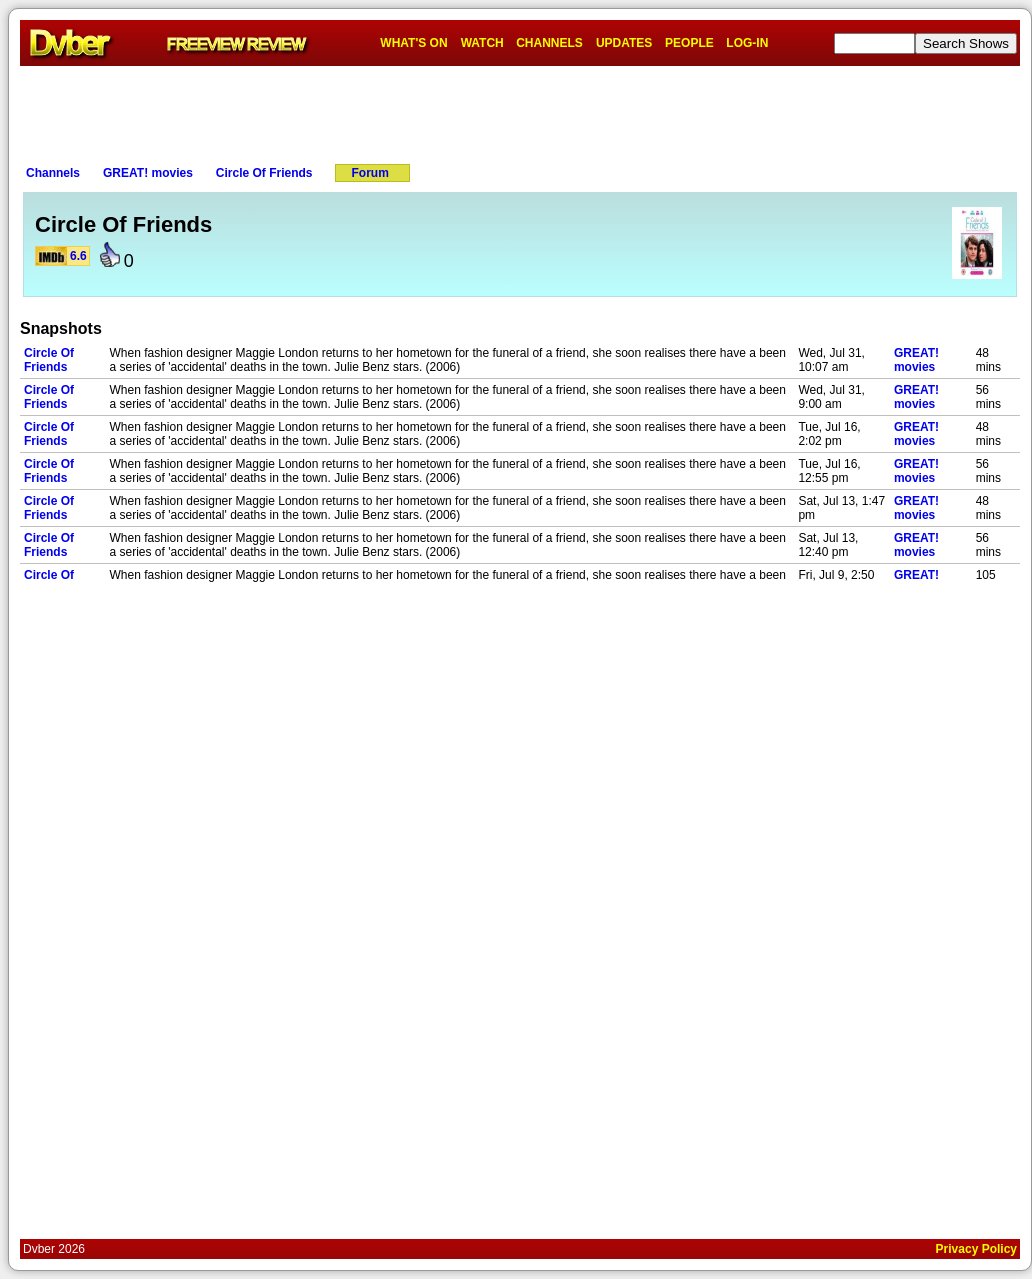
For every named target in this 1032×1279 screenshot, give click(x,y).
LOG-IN (747, 43)
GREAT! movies (148, 173)
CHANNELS (549, 43)
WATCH (482, 43)
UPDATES (624, 43)
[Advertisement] (520, 111)
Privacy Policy (976, 1249)
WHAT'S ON (413, 43)
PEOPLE (689, 43)
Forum (370, 173)
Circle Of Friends (264, 173)
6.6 (78, 256)
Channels (53, 173)
